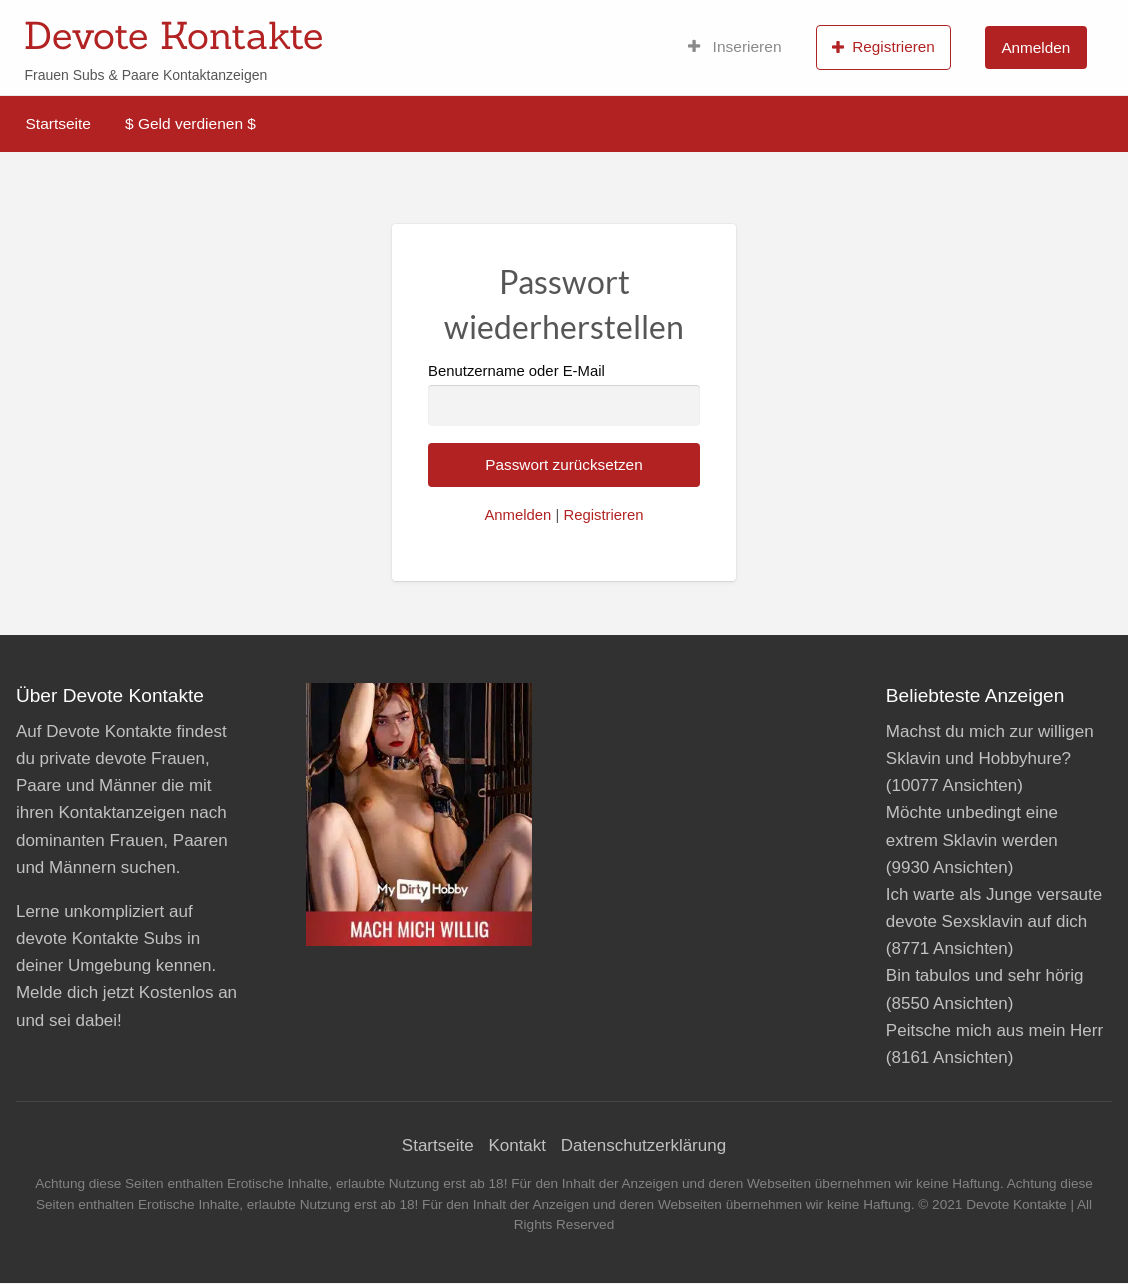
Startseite (58, 123)
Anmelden (1035, 47)
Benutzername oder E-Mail (564, 394)
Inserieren (735, 47)
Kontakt (517, 1145)
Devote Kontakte (173, 35)
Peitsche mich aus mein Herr (994, 1030)
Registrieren (883, 47)
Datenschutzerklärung (643, 1145)
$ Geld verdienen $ (190, 123)
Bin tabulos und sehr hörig (985, 975)
